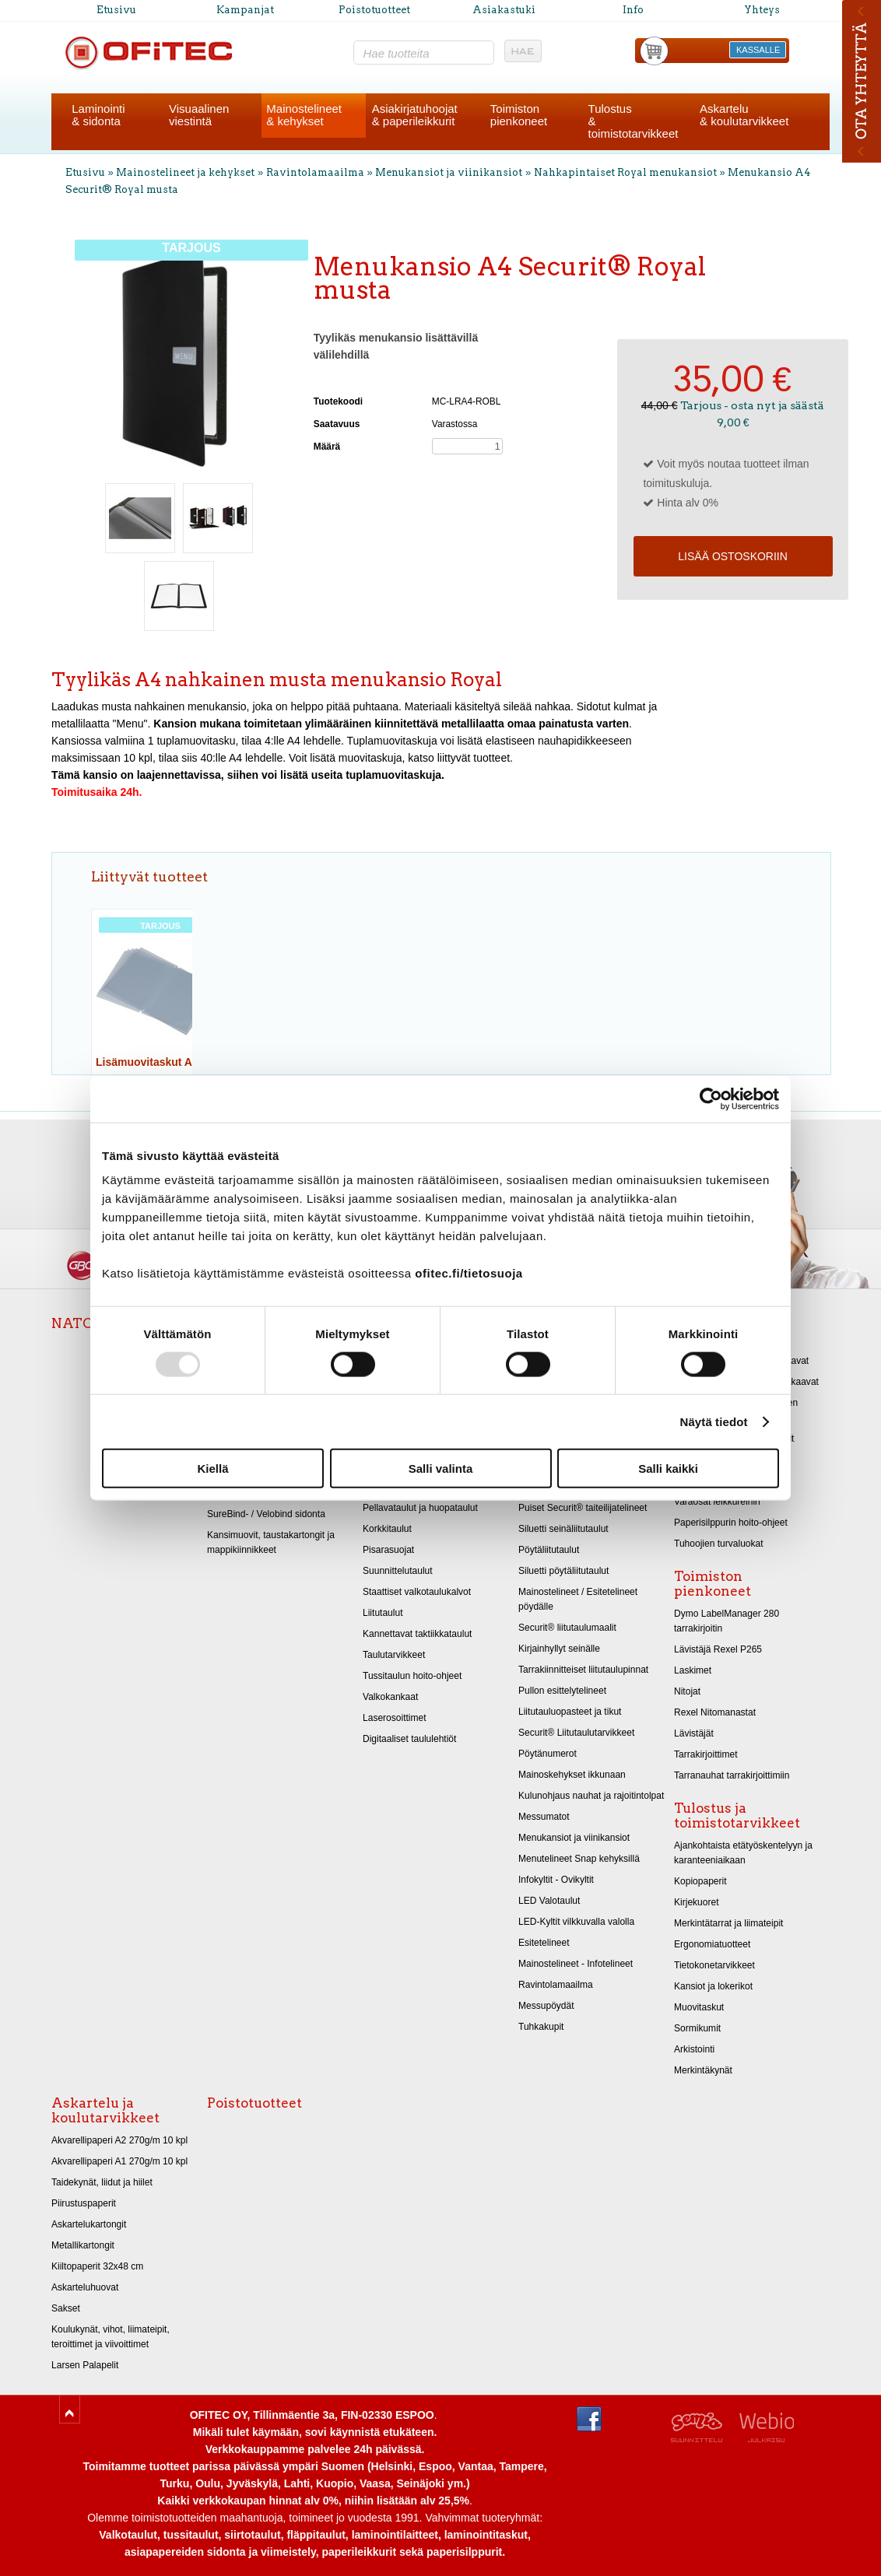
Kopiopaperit (700, 1881)
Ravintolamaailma (315, 172)
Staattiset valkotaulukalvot (417, 1591)
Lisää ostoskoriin (733, 556)
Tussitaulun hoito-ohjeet (412, 1675)
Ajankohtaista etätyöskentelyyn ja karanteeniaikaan (743, 1853)
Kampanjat (245, 10)
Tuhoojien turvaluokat (718, 1543)
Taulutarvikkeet (394, 1654)
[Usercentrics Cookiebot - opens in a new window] (711, 1098)
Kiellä (212, 1468)
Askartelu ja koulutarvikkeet (105, 2110)
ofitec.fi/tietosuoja (468, 1273)
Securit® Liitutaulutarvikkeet (576, 1732)
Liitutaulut (383, 1612)
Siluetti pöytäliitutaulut (563, 1570)
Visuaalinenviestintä (199, 115)
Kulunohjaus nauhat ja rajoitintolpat (591, 1795)
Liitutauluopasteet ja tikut (569, 1711)
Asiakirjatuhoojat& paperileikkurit (415, 115)
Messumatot (544, 1816)
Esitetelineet (544, 1942)
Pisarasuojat (388, 1549)
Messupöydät (546, 2005)
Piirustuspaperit (83, 2203)
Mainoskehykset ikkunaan (572, 1774)
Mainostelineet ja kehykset (185, 172)
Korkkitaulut (387, 1528)
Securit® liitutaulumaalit (567, 1627)
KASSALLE (758, 49)
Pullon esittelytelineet (562, 1690)
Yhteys (762, 10)
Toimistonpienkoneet (518, 115)
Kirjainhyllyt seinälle (559, 1648)
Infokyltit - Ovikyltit (556, 1879)
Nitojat (687, 1691)
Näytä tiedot (714, 1421)
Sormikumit (697, 2028)
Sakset (65, 2308)
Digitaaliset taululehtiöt (409, 1738)
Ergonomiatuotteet (712, 1944)
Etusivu (116, 10)
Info (633, 10)
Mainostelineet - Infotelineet (575, 1963)
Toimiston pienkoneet (712, 1583)
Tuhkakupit (540, 2026)
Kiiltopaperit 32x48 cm (97, 2266)
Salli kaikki (668, 1468)
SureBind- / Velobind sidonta (266, 1514)
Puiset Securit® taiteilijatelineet (582, 1507)
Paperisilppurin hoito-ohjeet (731, 1522)
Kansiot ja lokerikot (713, 1986)
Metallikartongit (82, 2245)
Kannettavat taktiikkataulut (417, 1633)
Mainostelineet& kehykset (304, 115)
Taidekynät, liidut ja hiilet (102, 2182)
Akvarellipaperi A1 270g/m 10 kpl (119, 2161)
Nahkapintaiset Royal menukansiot (625, 172)
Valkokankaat (390, 1696)
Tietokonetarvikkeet (714, 1965)
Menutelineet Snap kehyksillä (579, 1858)
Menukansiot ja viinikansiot (448, 172)
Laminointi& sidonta (98, 115)
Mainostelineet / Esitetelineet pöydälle (577, 1599)
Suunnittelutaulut (398, 1570)
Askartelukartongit (88, 2224)
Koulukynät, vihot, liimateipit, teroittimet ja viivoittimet (110, 2337)
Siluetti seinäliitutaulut (563, 1528)
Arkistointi (694, 2049)
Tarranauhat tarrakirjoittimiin (731, 1775)
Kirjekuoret (696, 1902)
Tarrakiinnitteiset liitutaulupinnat (583, 1669)
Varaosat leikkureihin (717, 1501)
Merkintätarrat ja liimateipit (728, 1923)
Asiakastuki (503, 10)
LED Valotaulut (549, 1900)
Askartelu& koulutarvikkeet (744, 115)
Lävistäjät (694, 1733)
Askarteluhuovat (84, 2287)
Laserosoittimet (394, 1717)
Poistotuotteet (374, 10)
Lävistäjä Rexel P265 (718, 1649)
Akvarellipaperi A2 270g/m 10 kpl (119, 2140)
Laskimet (692, 1670)
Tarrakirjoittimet (706, 1754)
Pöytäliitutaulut (548, 1549)
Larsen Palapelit (84, 2365)
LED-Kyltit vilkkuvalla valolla (576, 1921)
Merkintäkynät (703, 2070)
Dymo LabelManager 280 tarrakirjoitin (726, 1621)
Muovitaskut (699, 2007)
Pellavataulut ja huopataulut (420, 1507)
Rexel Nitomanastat (715, 1712)
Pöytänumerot (547, 1753)
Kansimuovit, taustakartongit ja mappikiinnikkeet (271, 1542)
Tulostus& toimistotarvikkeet (633, 121)
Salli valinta (441, 1468)
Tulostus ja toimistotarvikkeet (737, 1815)
